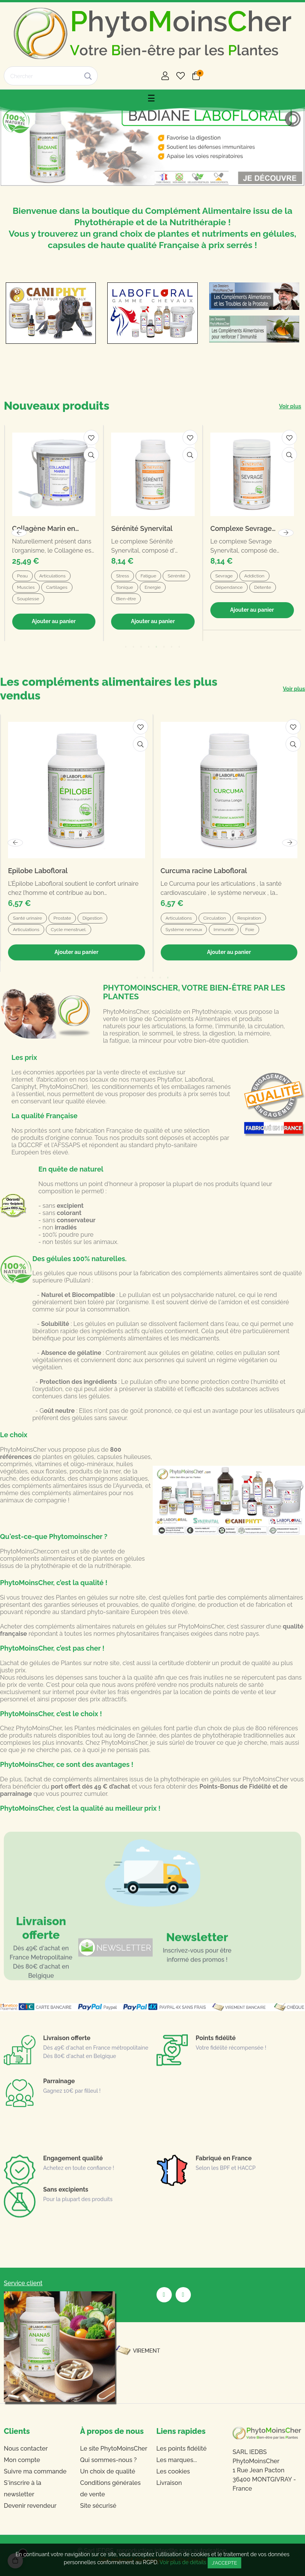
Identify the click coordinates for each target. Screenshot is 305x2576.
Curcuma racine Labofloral (204, 871)
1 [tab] (137, 977)
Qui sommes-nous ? (108, 2460)
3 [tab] (153, 977)
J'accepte (224, 2563)
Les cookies (173, 2471)
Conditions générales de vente (110, 2488)
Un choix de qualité (108, 2471)
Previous (15, 842)
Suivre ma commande (35, 2471)
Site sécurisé (98, 2505)
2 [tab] (145, 977)
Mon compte (22, 2460)
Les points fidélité (182, 2448)
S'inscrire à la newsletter (22, 2488)
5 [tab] (168, 977)
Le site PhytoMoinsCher (113, 2448)
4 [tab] (160, 977)
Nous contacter (26, 2448)
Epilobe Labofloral (38, 871)
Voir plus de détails (183, 2562)
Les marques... (177, 2460)
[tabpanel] (76, 843)
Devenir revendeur (30, 2505)
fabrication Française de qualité (119, 1130)
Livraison (169, 2482)
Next (289, 842)
